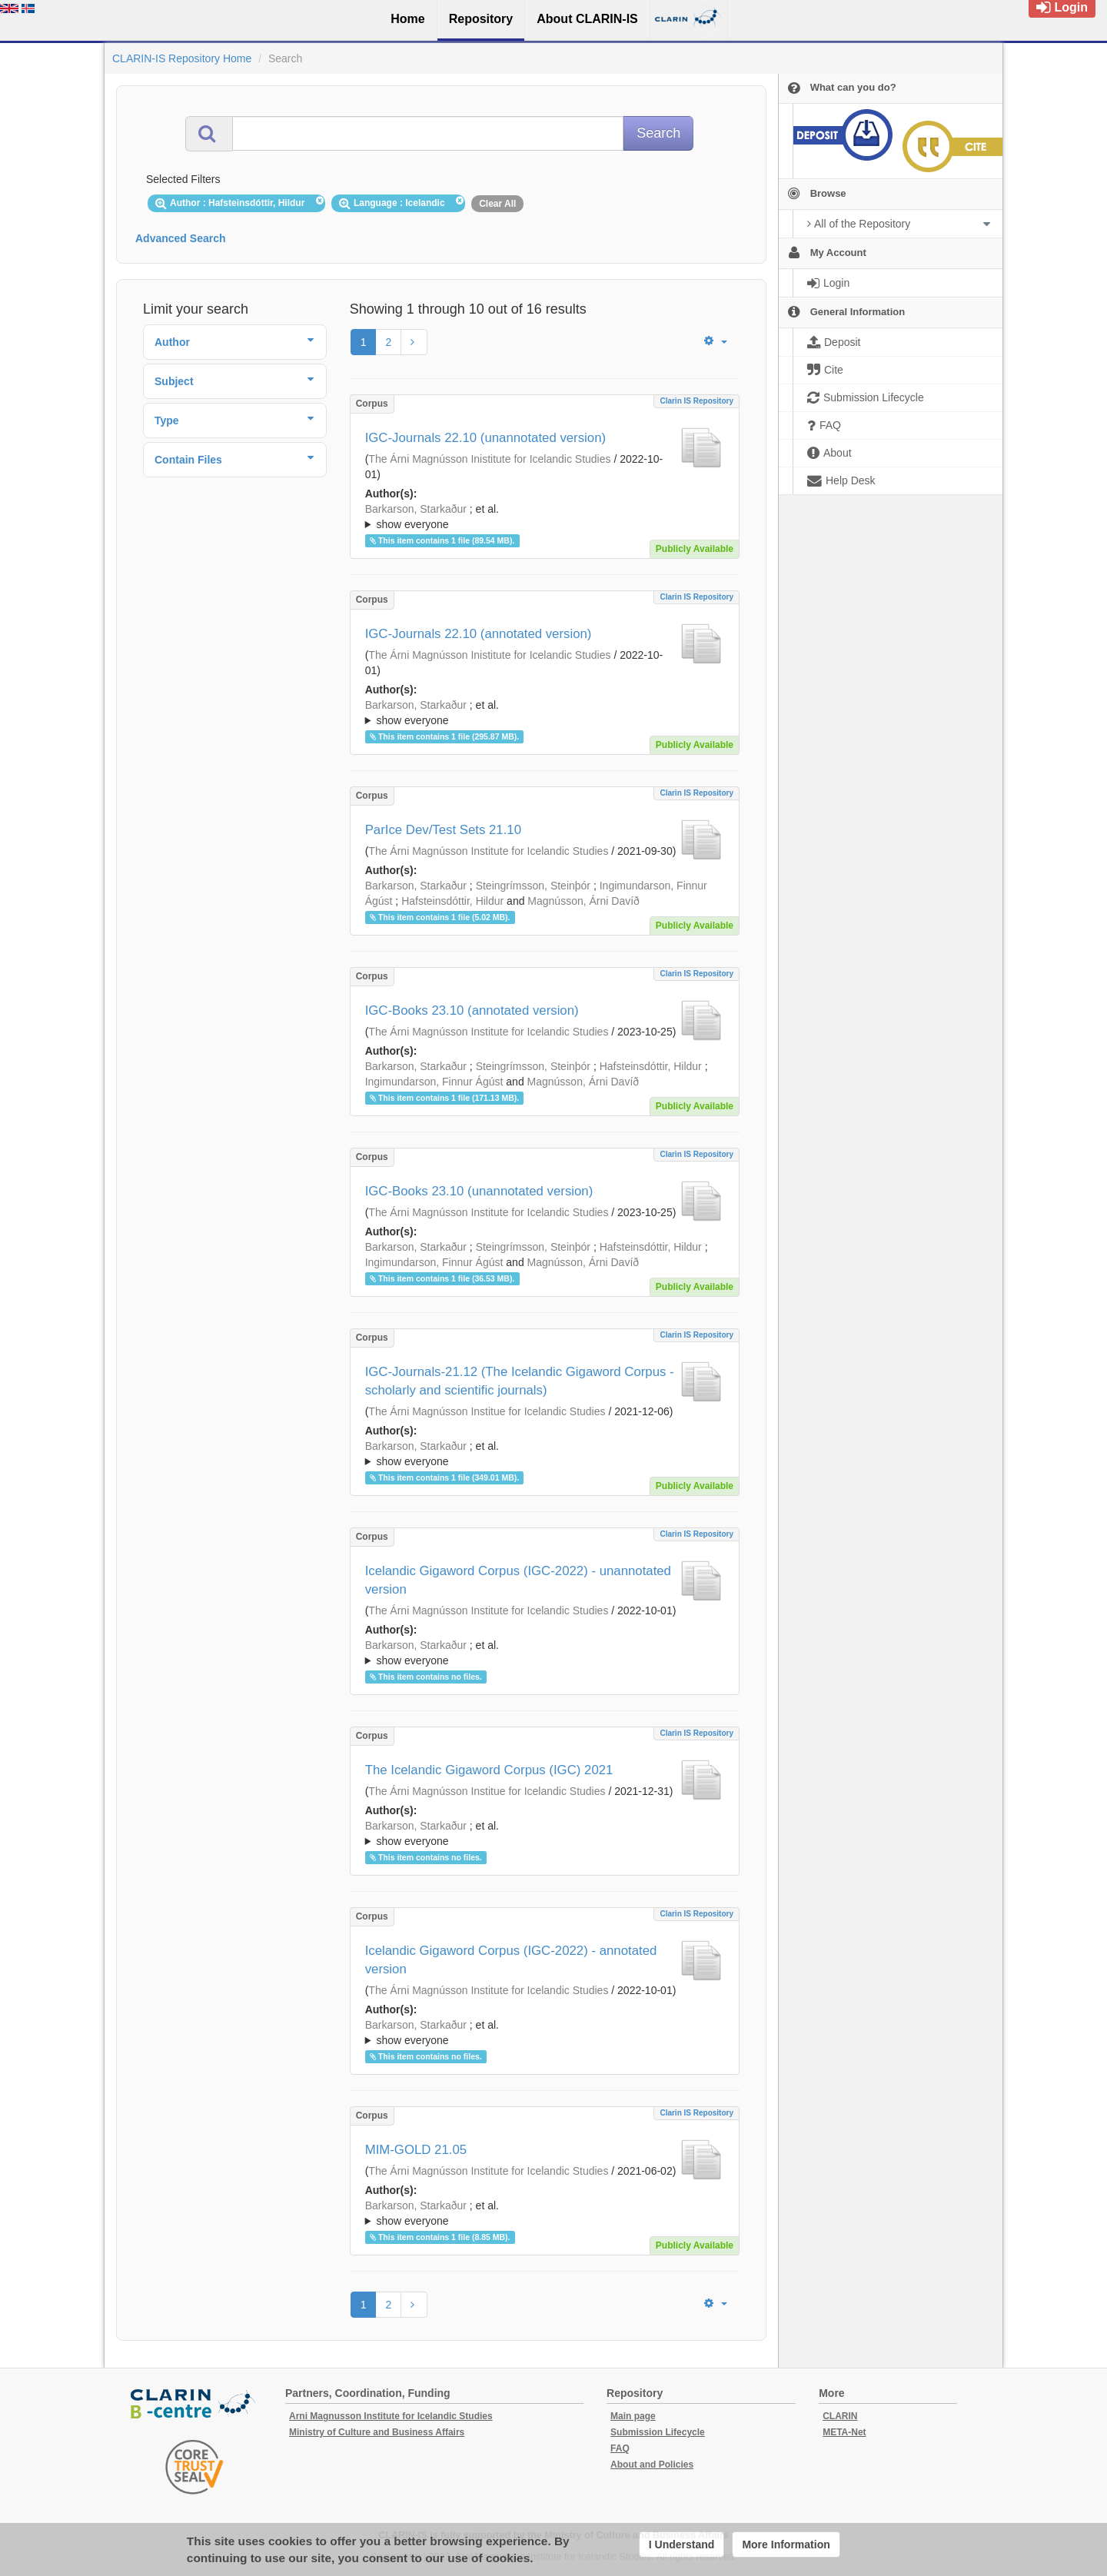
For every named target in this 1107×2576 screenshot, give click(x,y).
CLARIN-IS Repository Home (181, 58)
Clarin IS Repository (696, 401)
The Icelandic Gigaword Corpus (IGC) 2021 (489, 1770)
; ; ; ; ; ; (544, 516)
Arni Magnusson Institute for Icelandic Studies (391, 2416)
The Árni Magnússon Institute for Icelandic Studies (488, 851)
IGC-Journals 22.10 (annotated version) (478, 634)
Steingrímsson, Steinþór (533, 885)
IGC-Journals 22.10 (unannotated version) (485, 437)
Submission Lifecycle (657, 2432)
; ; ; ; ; (544, 1453)
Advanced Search (180, 238)
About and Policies (651, 2464)
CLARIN (840, 2416)
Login (1062, 7)
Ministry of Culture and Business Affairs (376, 2432)
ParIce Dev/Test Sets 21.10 (443, 830)
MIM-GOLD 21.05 (416, 2149)
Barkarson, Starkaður (416, 509)
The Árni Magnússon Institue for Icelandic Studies (486, 1411)
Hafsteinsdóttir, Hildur (452, 901)
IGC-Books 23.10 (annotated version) (472, 1010)
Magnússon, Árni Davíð (583, 901)
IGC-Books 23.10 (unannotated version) (479, 1191)
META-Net (844, 2432)
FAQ (620, 2448)
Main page (633, 2416)
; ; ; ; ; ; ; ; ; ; (544, 2213)
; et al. (544, 517)
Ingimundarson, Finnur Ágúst (434, 1081)
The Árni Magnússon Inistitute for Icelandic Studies (489, 459)
